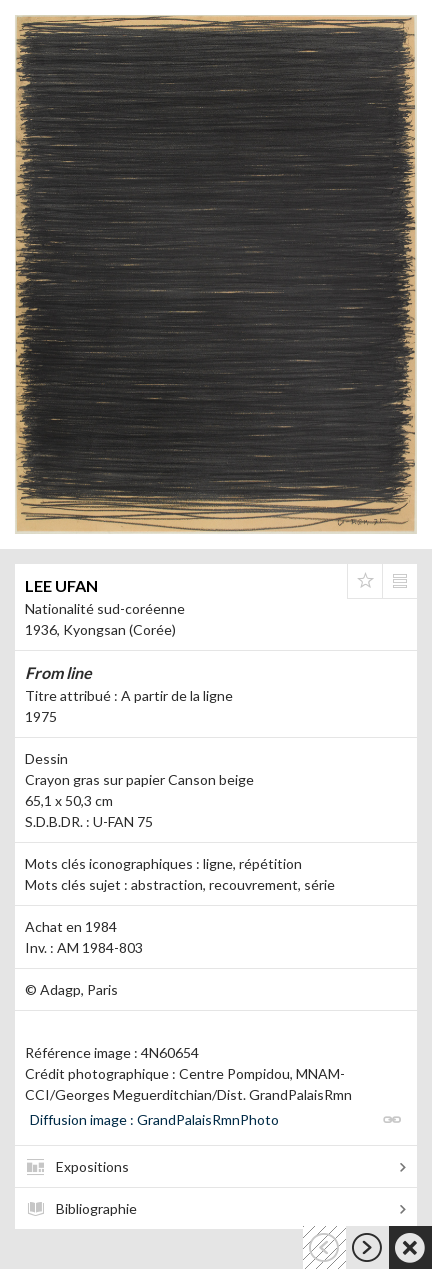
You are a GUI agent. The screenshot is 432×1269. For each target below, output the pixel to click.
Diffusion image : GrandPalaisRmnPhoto (154, 1119)
